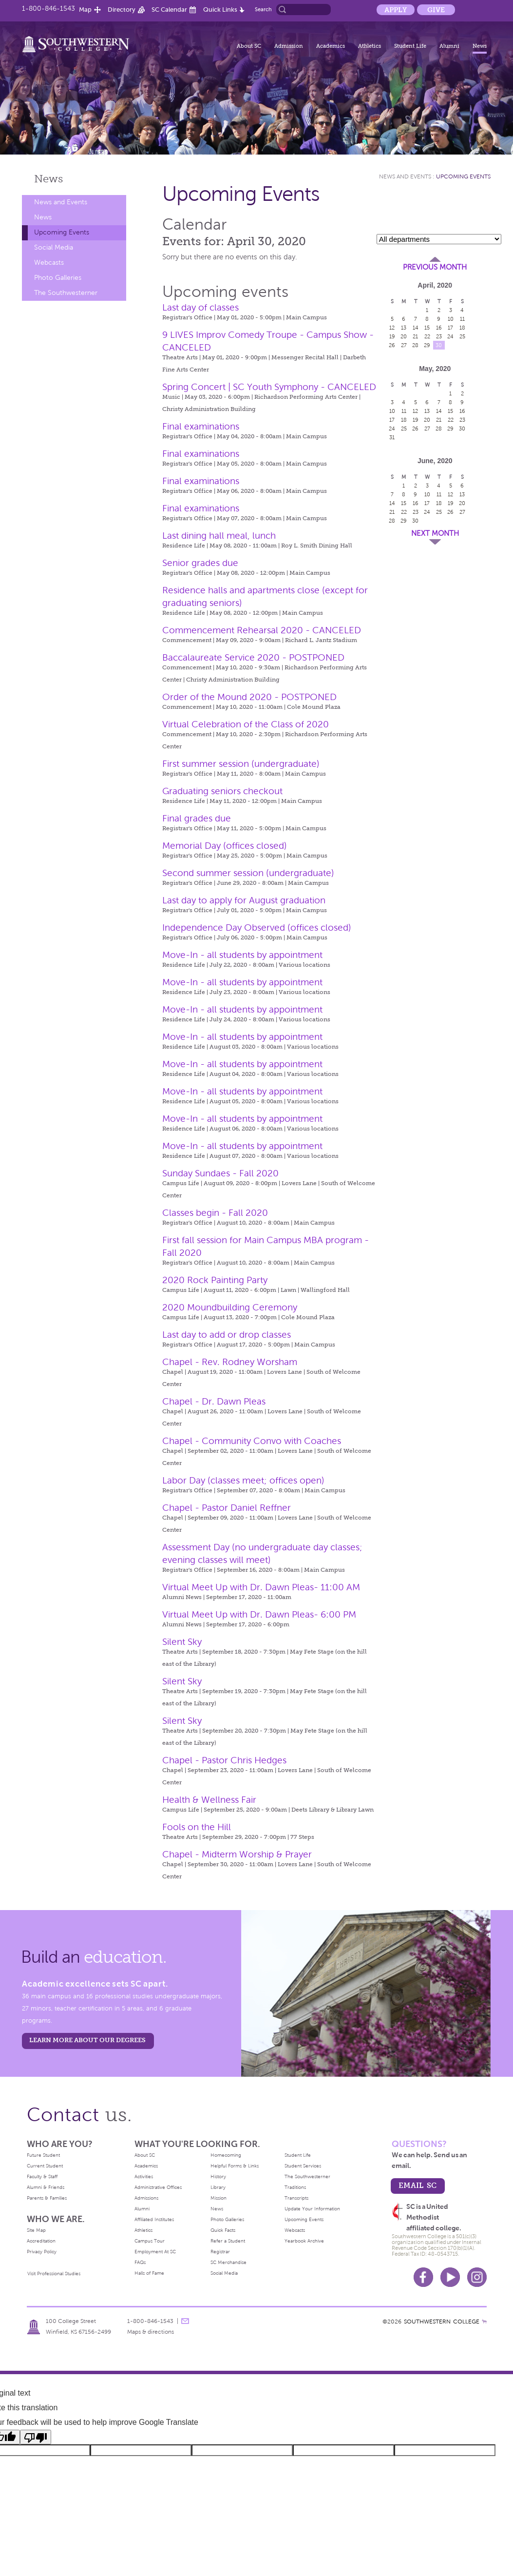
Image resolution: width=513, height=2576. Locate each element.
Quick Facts (222, 2230)
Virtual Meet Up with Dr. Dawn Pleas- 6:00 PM (259, 1614)
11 (462, 319)
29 (427, 345)
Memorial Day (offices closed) (224, 845)
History (218, 2176)
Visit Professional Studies (53, 2273)
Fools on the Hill (196, 1827)
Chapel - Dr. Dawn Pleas (214, 1401)
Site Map (36, 2230)
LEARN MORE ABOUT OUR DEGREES (87, 2040)
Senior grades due (200, 563)
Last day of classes (200, 307)
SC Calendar (169, 9)
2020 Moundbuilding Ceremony (229, 1307)
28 (415, 345)
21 (415, 336)
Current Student (45, 2165)
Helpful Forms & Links (234, 2165)
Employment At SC (155, 2251)
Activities (143, 2176)
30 (439, 345)
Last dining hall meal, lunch (219, 535)
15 (427, 328)
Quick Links (220, 9)
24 (450, 336)
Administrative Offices (158, 2187)
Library (218, 2187)
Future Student (43, 2155)
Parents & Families (47, 2198)
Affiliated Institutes (154, 2219)
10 (451, 319)
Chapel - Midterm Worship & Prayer (237, 1854)
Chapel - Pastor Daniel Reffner (226, 1508)
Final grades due (196, 818)
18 (462, 328)
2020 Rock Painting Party (214, 1280)
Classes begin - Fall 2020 (215, 1213)
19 (392, 336)
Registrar (220, 2251)
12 (392, 328)
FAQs (140, 2262)
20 (403, 336)
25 (462, 336)
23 (439, 336)
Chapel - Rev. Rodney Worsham (229, 1362)
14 (415, 328)
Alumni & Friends (45, 2187)
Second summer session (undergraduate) (248, 873)
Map (85, 9)
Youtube (450, 2277)
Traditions (295, 2187)
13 (403, 328)
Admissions (146, 2198)
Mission (218, 2198)
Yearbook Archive (304, 2241)
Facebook (423, 2277)
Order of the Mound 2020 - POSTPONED (249, 697)
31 (392, 437)
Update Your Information (312, 2208)
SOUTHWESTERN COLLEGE (441, 2321)
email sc (418, 2185)
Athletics (369, 46)
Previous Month (435, 267)
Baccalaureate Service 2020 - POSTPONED (253, 657)
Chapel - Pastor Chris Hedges (224, 1760)
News (480, 46)
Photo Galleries (57, 277)
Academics (330, 46)
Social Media (53, 247)
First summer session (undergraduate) (241, 764)
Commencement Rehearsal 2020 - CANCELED (261, 630)
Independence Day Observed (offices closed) (256, 927)
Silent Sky (182, 1642)
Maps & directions (150, 2331)
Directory (121, 9)
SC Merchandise (228, 2262)
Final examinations (200, 426)
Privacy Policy (42, 2251)
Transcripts (296, 2198)
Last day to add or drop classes (226, 1334)
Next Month (435, 533)
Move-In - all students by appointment (242, 955)
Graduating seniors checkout (222, 791)
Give (436, 10)
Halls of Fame (149, 2273)
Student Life (410, 46)
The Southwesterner (65, 292)
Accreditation (41, 2241)
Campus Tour (149, 2241)
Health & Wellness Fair (209, 1800)
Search (263, 9)
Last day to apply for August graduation (243, 900)
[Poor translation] (35, 2437)
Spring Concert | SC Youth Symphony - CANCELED (269, 387)
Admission (288, 46)
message (185, 2321)
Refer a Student (227, 2241)
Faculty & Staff (42, 2176)
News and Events (60, 202)
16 (439, 328)
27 (404, 345)
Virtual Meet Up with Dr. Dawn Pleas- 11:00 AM (261, 1587)
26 (392, 345)
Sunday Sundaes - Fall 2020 (220, 1173)
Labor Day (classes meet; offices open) (243, 1480)
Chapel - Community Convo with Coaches (251, 1441)
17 (450, 328)
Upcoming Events (61, 232)
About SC (249, 46)
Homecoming (225, 2155)
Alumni (449, 46)
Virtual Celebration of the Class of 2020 (245, 724)
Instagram (477, 2277)
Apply (395, 10)
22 (427, 336)
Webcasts (49, 262)
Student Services (303, 2165)
